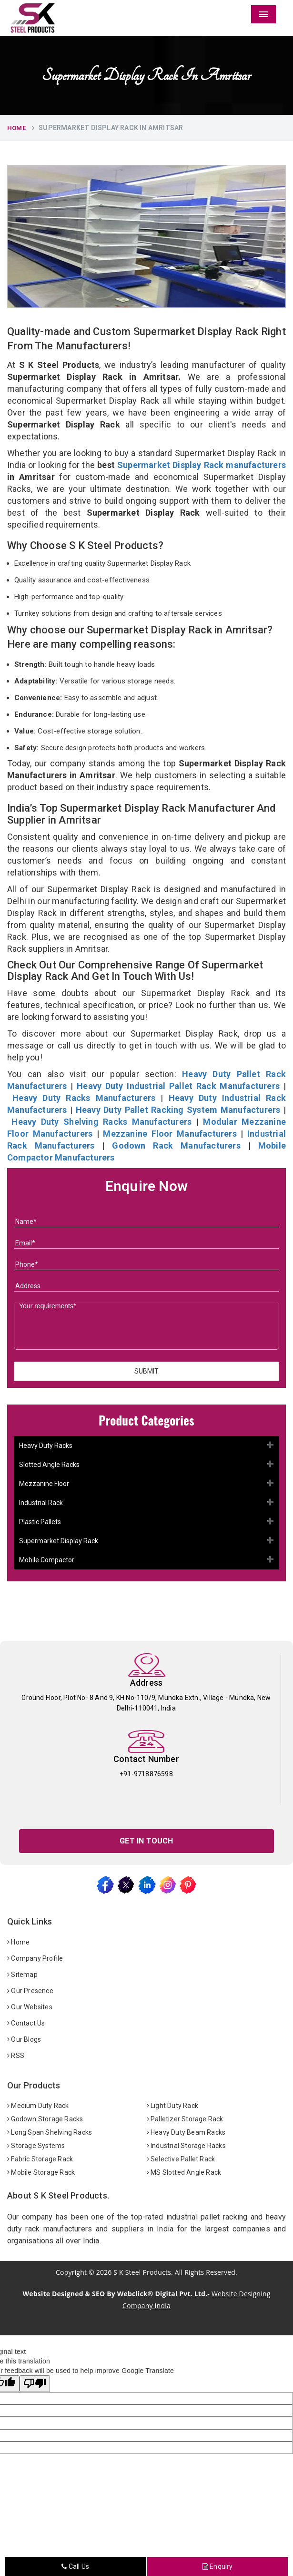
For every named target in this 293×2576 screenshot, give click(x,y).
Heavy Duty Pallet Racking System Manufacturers (178, 1110)
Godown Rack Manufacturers (176, 1145)
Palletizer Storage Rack (185, 2119)
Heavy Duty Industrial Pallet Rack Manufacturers (178, 1086)
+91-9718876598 (146, 1774)
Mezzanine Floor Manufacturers (169, 1134)
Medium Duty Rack (38, 2105)
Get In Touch (146, 1840)
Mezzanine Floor (44, 1483)
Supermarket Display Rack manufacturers (201, 465)
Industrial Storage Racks (186, 2145)
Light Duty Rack (172, 2105)
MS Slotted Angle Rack (184, 2172)
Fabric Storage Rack (40, 2159)
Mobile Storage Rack (41, 2172)
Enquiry (217, 2566)
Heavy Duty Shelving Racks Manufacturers (101, 1122)
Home (16, 128)
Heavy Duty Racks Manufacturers (83, 1098)
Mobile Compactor (46, 1560)
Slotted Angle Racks (49, 1464)
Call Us (75, 2566)
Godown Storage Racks (45, 2119)
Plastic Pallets (40, 1522)
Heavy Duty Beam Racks (186, 2132)
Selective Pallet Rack (181, 2159)
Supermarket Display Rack (58, 1541)
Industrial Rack (41, 1503)
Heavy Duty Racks (45, 1445)
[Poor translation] (35, 2383)
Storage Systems (36, 2145)
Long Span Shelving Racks (49, 2132)
